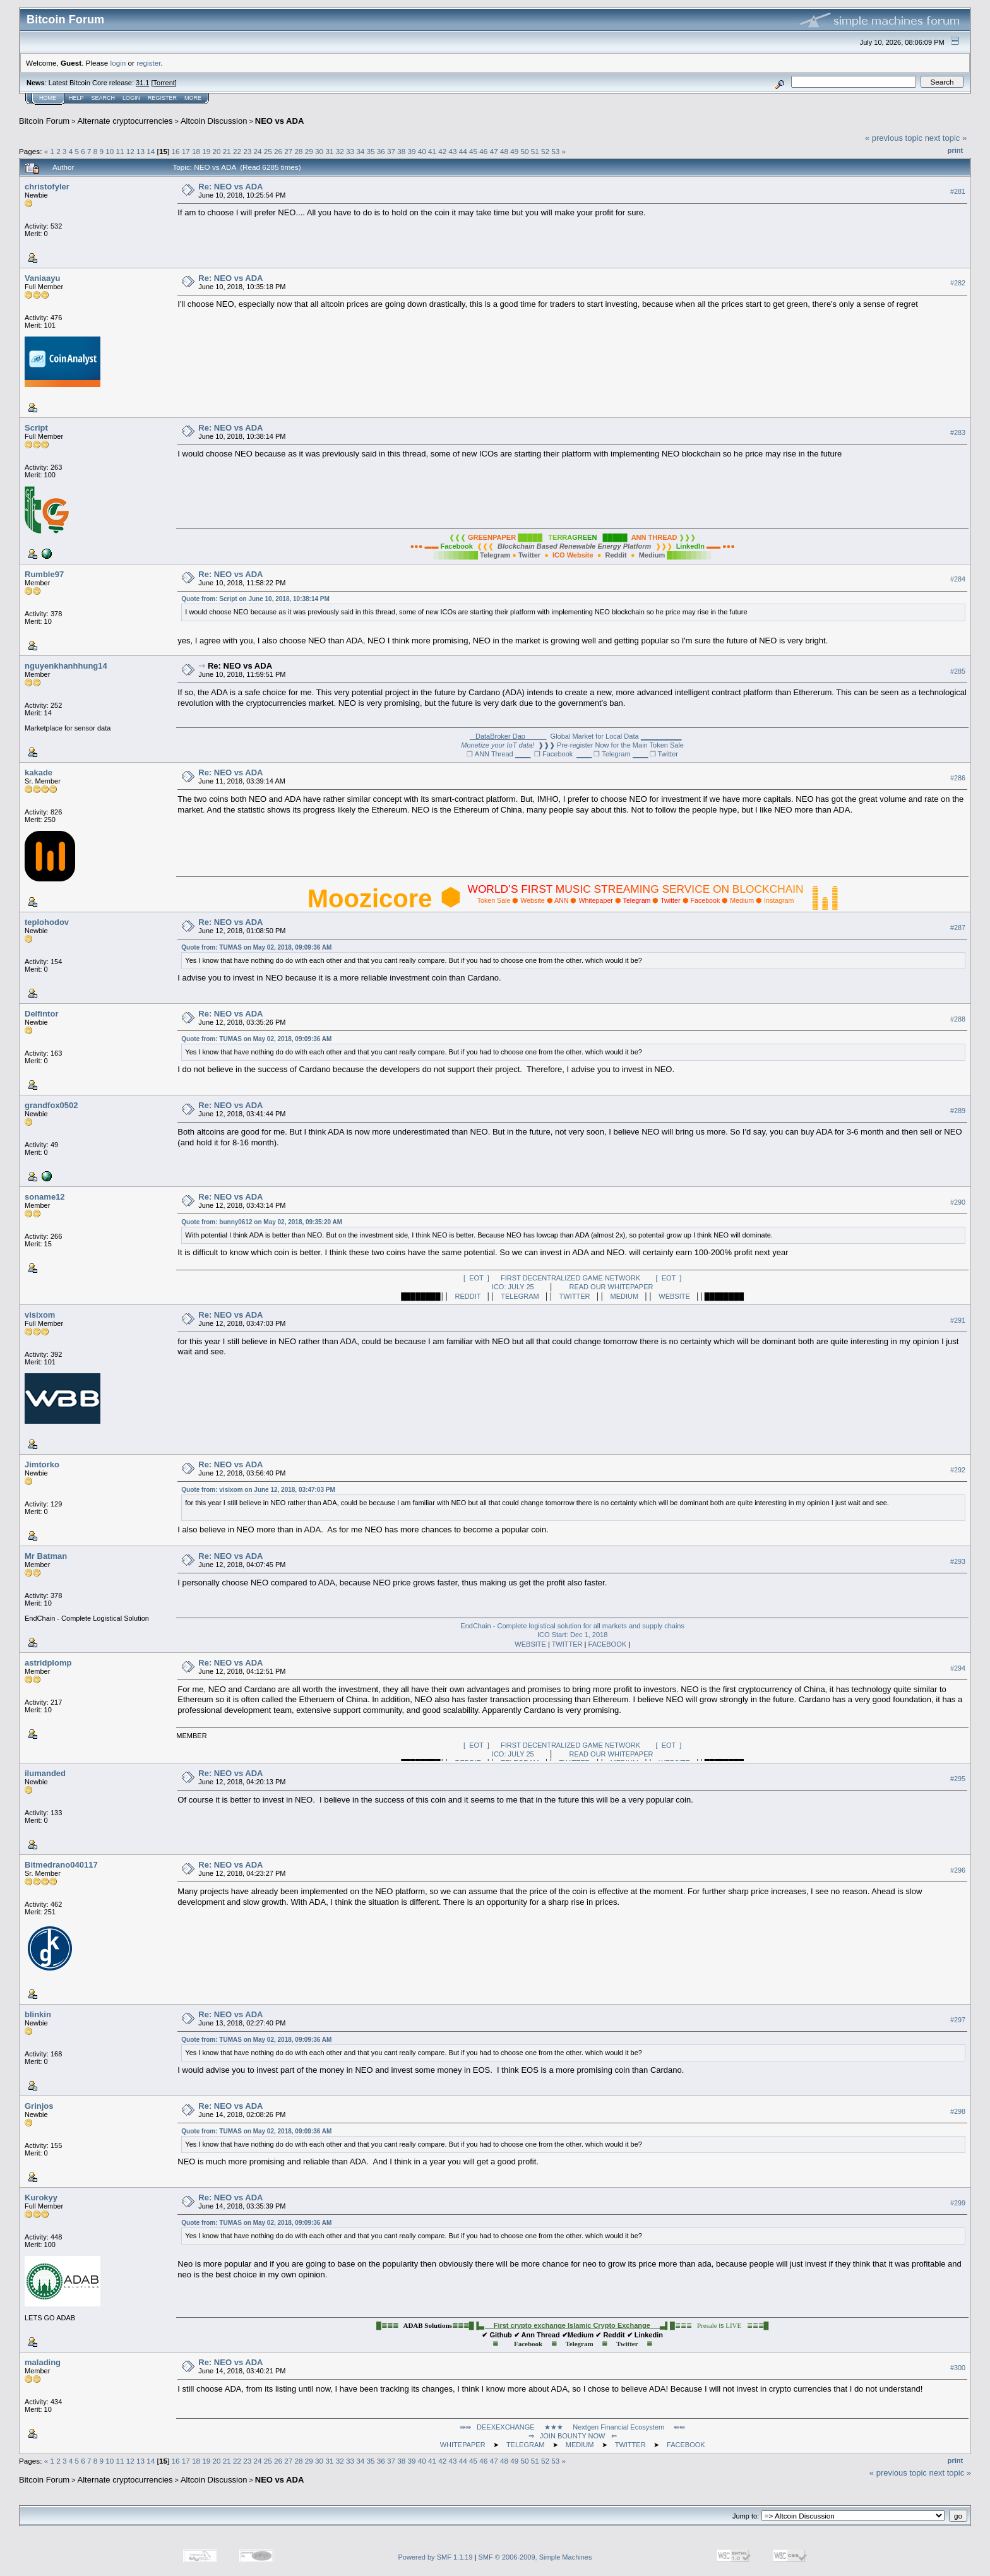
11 (120, 151)
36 (381, 151)
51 (535, 151)
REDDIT (468, 1296)
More (192, 98)
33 (350, 151)
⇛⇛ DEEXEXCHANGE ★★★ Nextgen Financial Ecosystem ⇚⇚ (573, 2427)
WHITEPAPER (463, 2444)
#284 (957, 579)
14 (150, 151)
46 (483, 151)
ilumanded (45, 1773)
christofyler (47, 186)
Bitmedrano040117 (61, 1864)
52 (545, 151)
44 (463, 151)
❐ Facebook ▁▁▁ (563, 754)
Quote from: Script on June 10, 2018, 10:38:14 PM (255, 598)
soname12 (45, 1197)
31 (329, 151)
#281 (957, 191)
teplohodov (47, 922)
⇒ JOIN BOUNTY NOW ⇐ (572, 2436)
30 (319, 151)
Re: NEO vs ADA (230, 186)
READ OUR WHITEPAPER (611, 1287)
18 (196, 151)
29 (309, 151)
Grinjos (39, 2106)
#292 (957, 1470)
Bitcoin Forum (44, 121)
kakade (38, 772)
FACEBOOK (607, 1644)
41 (432, 151)
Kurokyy (41, 2197)
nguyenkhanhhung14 (66, 666)
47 (494, 151)
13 (140, 151)
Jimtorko (42, 1464)
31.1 (142, 82)
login (118, 63)
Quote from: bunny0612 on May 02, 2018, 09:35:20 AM (261, 1222)
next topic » (946, 138)
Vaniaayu (42, 278)
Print (955, 150)
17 (186, 151)
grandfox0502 (51, 1105)
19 (206, 151)
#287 (957, 927)
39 (412, 151)
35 (370, 151)
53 (555, 151)
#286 (957, 778)
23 (247, 151)
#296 (957, 1870)
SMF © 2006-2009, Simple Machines (535, 2557)
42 (442, 151)
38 (401, 151)
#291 (957, 1320)
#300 (957, 2367)
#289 (957, 1110)
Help (76, 98)
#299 (957, 2203)
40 (422, 151)
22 (237, 151)
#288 (957, 1019)
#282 (957, 283)
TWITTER (574, 1296)
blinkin (38, 2014)
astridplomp (48, 1662)
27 (288, 151)
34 (360, 151)
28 (299, 151)
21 (227, 151)
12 (130, 151)
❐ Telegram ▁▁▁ (620, 754)
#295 (957, 1778)
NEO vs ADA (279, 121)
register (148, 63)
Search (104, 98)
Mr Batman (46, 1556)
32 (340, 151)
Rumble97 (44, 574)
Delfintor (41, 1013)
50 (524, 151)
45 (473, 151)
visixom (40, 1315)
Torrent (164, 82)
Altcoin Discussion (214, 121)
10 (109, 151)
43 (453, 151)
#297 (957, 2020)
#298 (957, 2111)
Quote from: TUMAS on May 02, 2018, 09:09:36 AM (256, 947)
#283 (957, 432)
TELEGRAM (520, 1296)
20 (216, 151)
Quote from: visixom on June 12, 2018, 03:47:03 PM (258, 1489)
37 (391, 151)
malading (43, 2362)
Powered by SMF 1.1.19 (435, 2557)
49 (514, 151)
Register (162, 98)
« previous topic (893, 138)
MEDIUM (625, 1296)
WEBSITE (674, 1296)
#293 (957, 1561)
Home (47, 98)
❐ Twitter (664, 754)
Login (131, 98)
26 (278, 151)
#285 (957, 671)
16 (175, 151)
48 (504, 151)
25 (268, 151)
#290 (957, 1202)
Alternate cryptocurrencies (125, 121)
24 (258, 151)
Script (36, 427)
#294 (957, 1668)
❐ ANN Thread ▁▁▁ (498, 754)
